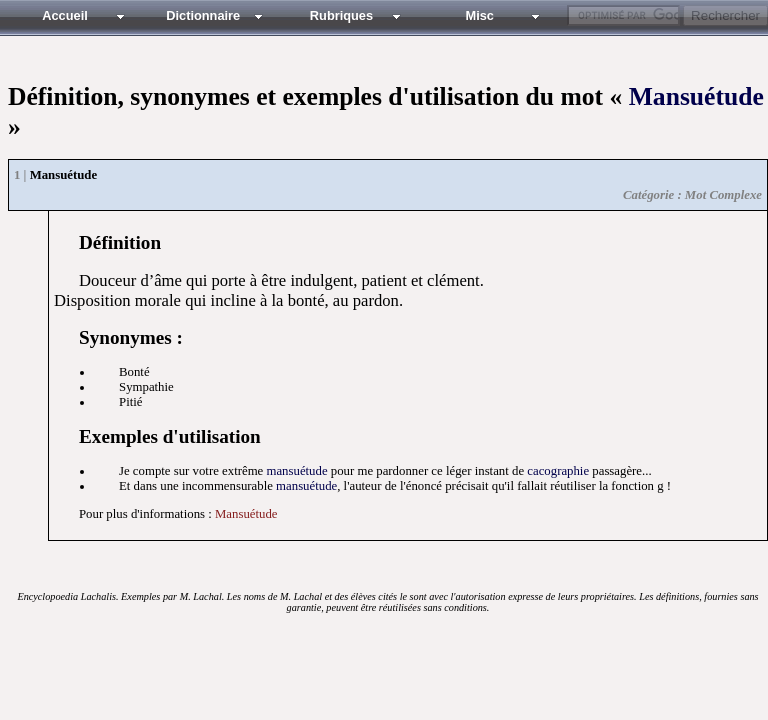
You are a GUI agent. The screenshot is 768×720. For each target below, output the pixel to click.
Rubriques (341, 15)
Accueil (65, 15)
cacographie (558, 471)
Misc (479, 15)
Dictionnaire (203, 15)
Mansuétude (696, 96)
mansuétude (296, 471)
